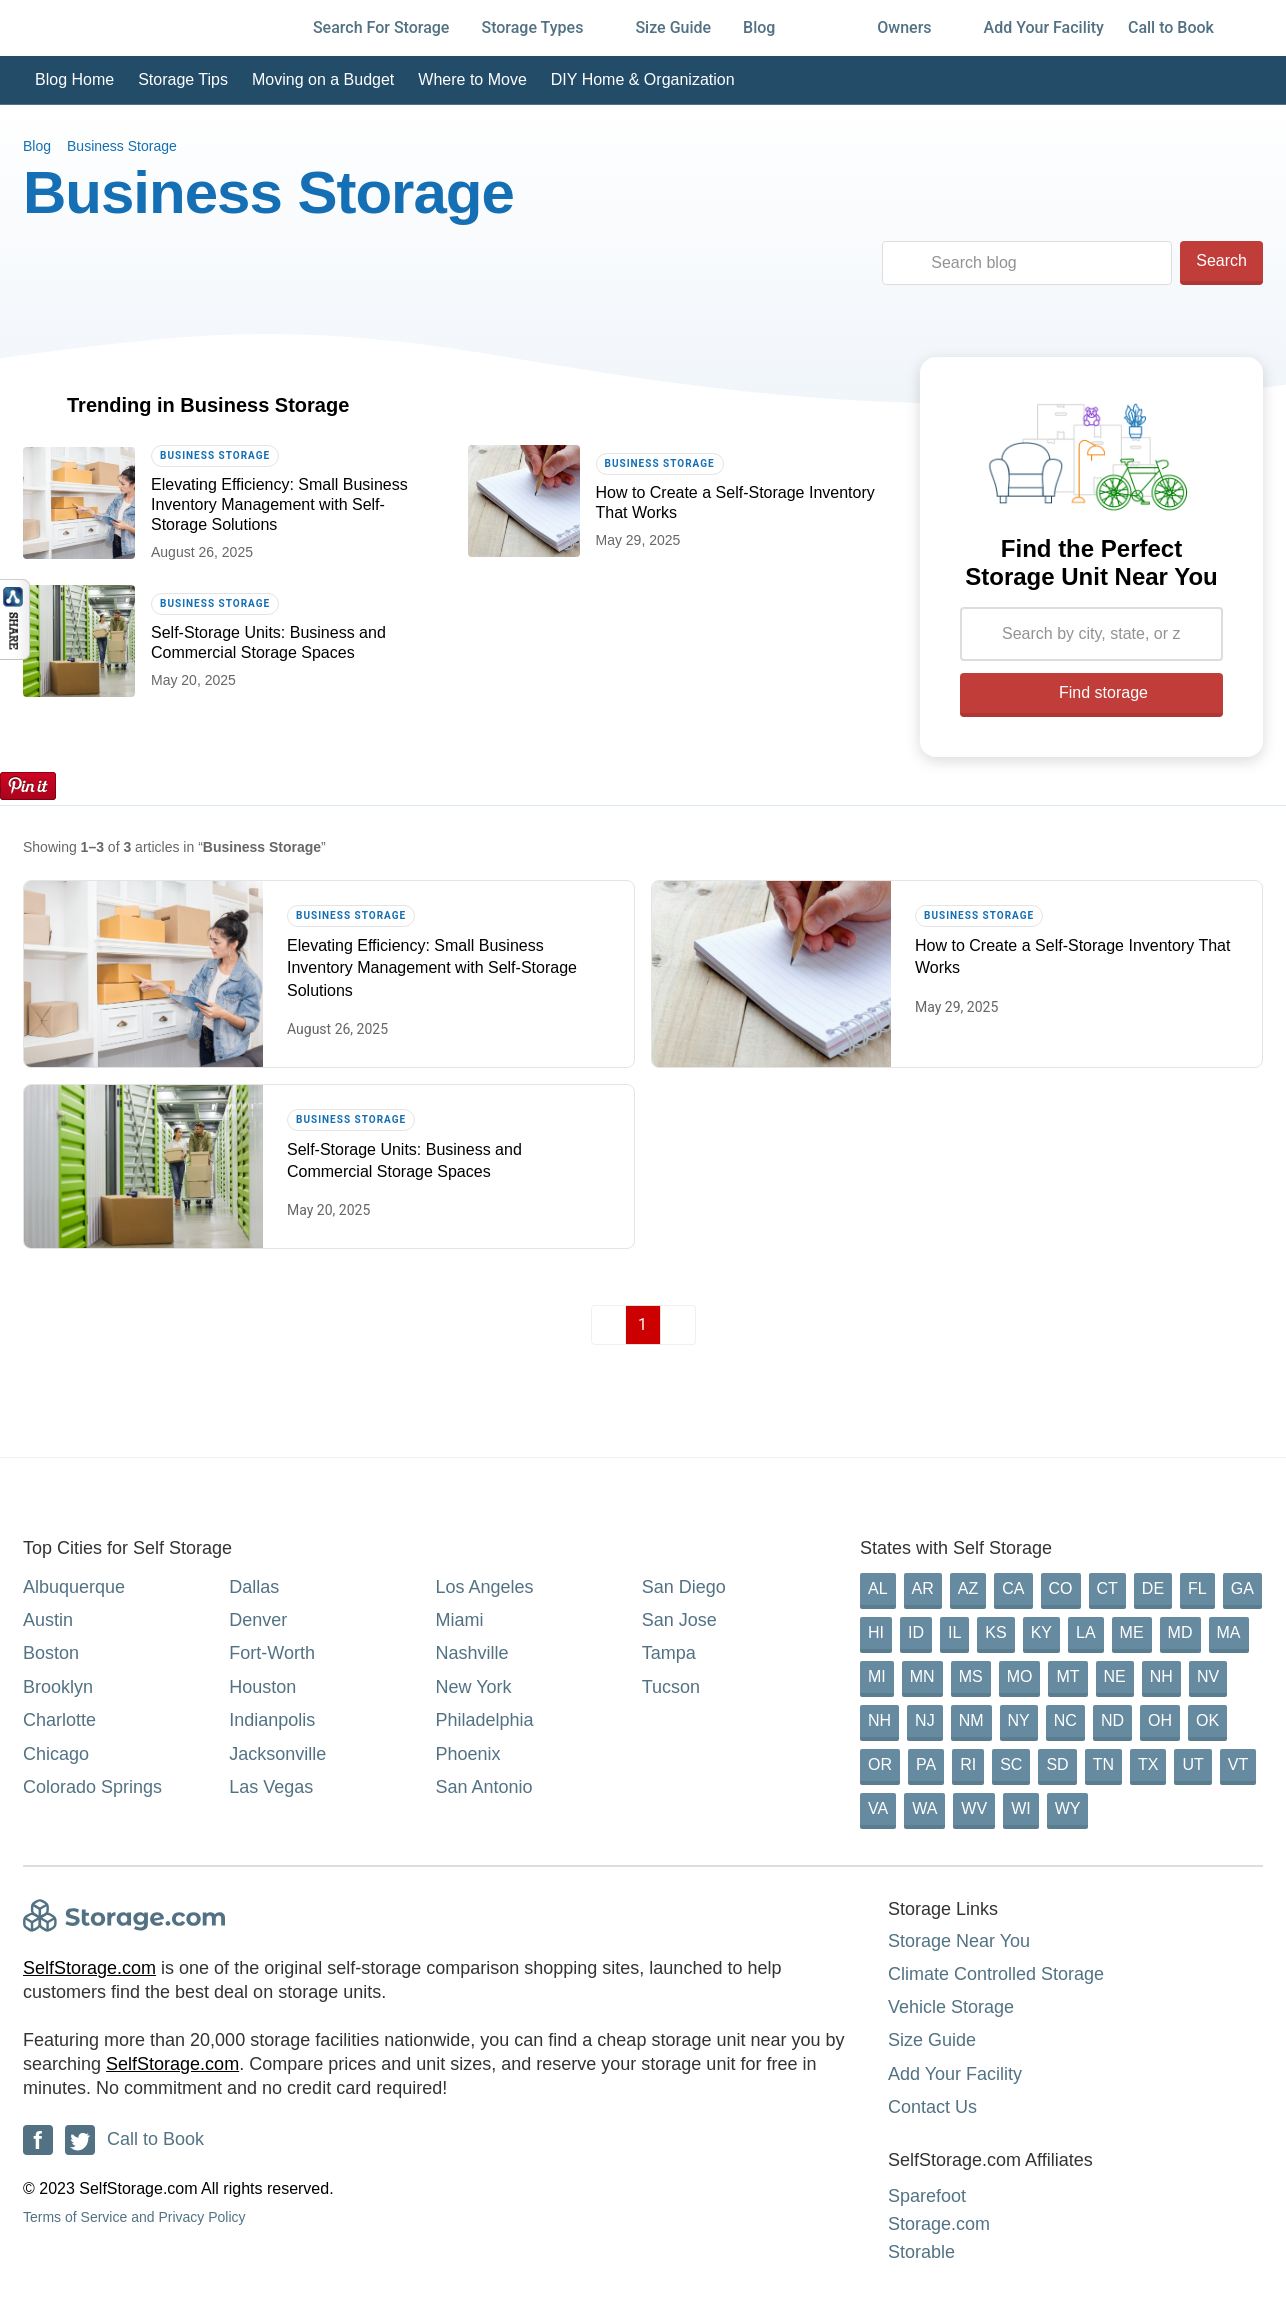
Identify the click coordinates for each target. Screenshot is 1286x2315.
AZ (968, 1588)
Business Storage (122, 146)
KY (1041, 1632)
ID (916, 1632)
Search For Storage (381, 27)
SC (1011, 1764)
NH (1161, 1676)
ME (1132, 1632)
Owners (914, 27)
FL (1197, 1588)
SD (1057, 1764)
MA (1229, 1632)
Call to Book (1171, 27)
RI (968, 1764)
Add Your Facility (1044, 27)
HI (876, 1632)
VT (1238, 1764)
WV (974, 1808)
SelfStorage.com (89, 1968)
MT (1067, 1676)
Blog (769, 27)
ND (1112, 1720)
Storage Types (542, 27)
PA (926, 1764)
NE (1115, 1676)
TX (1148, 1764)
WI (1021, 1808)
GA (1242, 1588)
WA (924, 1808)
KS (995, 1632)
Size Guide (673, 27)
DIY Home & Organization (643, 79)
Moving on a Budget (323, 79)
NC (1065, 1720)
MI (877, 1676)
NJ (925, 1720)
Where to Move (472, 79)
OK (1207, 1720)
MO (1020, 1676)
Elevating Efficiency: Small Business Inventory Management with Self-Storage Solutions (279, 504)
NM (971, 1720)
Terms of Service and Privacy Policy (134, 2217)
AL (878, 1588)
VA (878, 1808)
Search (1221, 260)
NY (1019, 1720)
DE (1153, 1588)
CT (1107, 1588)
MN (922, 1676)
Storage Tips (183, 79)
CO (1061, 1588)
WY (1068, 1808)
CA (1013, 1588)
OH (1160, 1720)
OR (880, 1764)
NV (1208, 1676)
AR (923, 1588)
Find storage (1091, 692)
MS (971, 1676)
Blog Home (74, 79)
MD (1180, 1632)
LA (1086, 1632)
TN (1103, 1764)
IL (954, 1632)
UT (1192, 1764)
